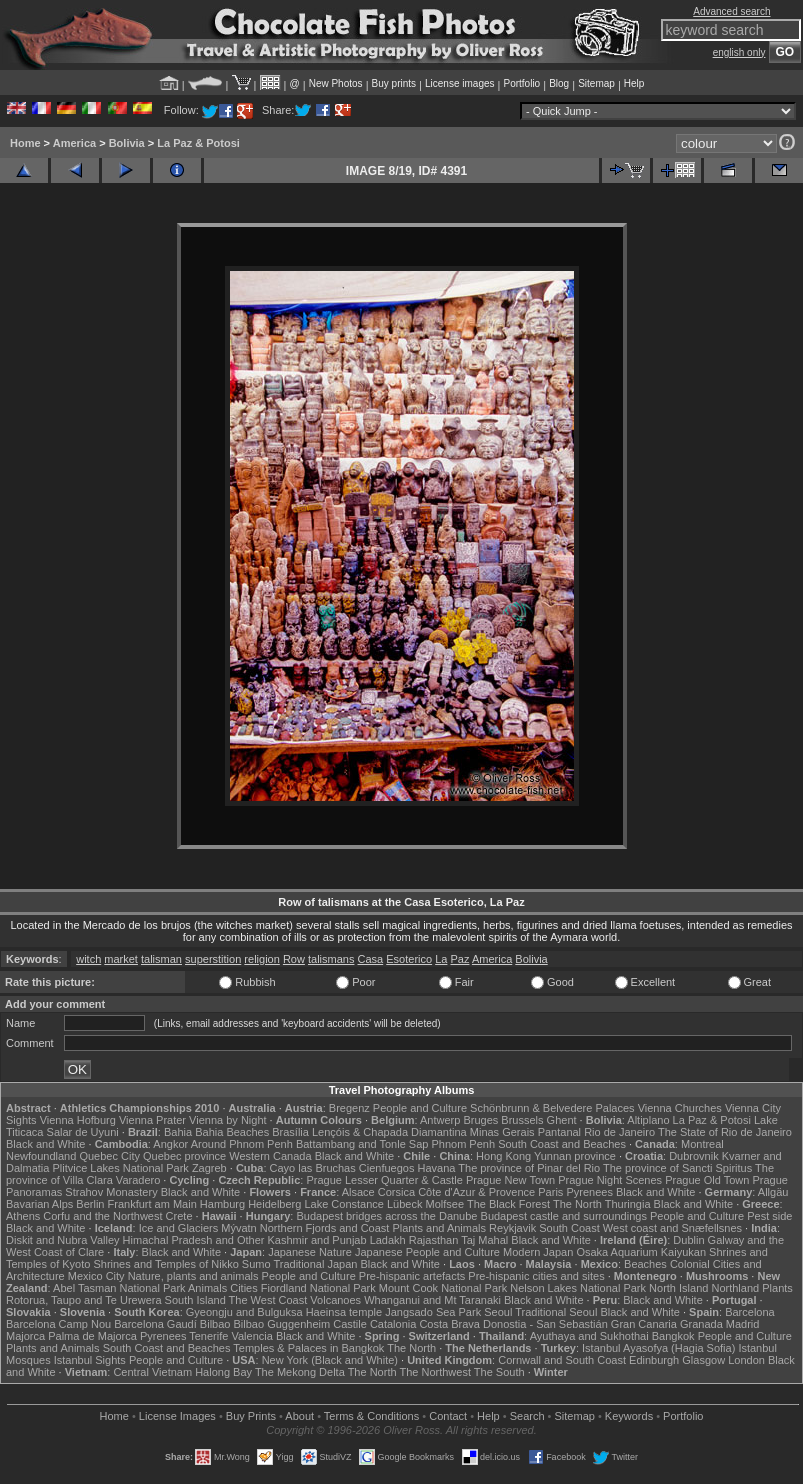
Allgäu (773, 1192)
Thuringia (628, 1204)
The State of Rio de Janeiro (725, 1132)
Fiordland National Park (318, 1288)
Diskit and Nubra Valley (63, 1240)
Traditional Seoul (556, 1312)
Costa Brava (449, 1324)
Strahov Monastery (111, 1192)
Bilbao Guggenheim (282, 1324)
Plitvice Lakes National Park (120, 1168)
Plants (777, 1288)
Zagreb (209, 1168)
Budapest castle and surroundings (564, 1216)
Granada (701, 1324)
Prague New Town (510, 1180)
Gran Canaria (644, 1324)
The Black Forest (508, 1204)
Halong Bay (223, 1372)
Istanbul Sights (90, 1360)
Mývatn (238, 1228)
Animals (207, 1288)
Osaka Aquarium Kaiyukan (641, 1252)
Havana (437, 1168)
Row (294, 959)
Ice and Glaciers (178, 1228)
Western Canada (270, 1156)
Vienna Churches (680, 1108)
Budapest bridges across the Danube (386, 1216)
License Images (177, 1416)
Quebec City (109, 1156)
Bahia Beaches (232, 1132)
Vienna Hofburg (78, 1120)
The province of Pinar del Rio (529, 1168)
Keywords (629, 1416)
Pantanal (559, 1132)
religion (261, 959)
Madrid (743, 1324)
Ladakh (388, 1240)
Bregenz (349, 1108)
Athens (23, 1216)
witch (88, 959)
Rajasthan (434, 1240)
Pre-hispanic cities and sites (536, 1276)
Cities (244, 1288)
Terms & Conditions (371, 1416)
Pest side (769, 1216)
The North (577, 1204)
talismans (331, 959)
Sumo (256, 1264)
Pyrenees (589, 1192)
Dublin (688, 1240)
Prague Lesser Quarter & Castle (384, 1180)
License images (459, 83)
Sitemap (596, 83)
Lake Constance (344, 1204)
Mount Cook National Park (443, 1288)
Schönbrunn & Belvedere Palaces (552, 1108)
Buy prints (394, 83)
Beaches (645, 1264)
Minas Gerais (502, 1132)
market (121, 959)
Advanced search (731, 11)
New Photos (336, 83)
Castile (350, 1324)
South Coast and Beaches (562, 1144)
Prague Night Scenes (610, 1180)
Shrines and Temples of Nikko (165, 1264)
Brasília (290, 1132)
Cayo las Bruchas (313, 1168)
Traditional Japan (315, 1264)
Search (527, 1416)
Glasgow (703, 1360)
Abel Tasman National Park (119, 1288)
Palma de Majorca (92, 1336)
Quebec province (184, 1156)
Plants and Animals (439, 1228)
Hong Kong (503, 1156)
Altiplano (648, 1120)
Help (634, 83)
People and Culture (420, 1108)
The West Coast (268, 1300)
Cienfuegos (387, 1168)
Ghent (562, 1120)
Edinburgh (654, 1360)
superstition (213, 959)
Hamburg (222, 1204)
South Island (195, 1300)
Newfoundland (41, 1156)
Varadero (138, 1180)
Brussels (522, 1120)
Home (25, 143)
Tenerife (208, 1336)
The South (499, 1372)
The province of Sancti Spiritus (677, 1168)
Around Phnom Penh (242, 1144)
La (441, 959)
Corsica (396, 1192)
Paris (550, 1192)
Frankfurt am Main (152, 1204)
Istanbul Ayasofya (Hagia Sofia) (658, 1348)
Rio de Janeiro (619, 1132)
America (74, 143)
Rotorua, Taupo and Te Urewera (84, 1300)
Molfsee (445, 1204)
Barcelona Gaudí (155, 1324)
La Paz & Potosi (198, 143)
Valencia (251, 1336)
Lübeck (404, 1204)
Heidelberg (274, 1204)
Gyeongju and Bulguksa (244, 1312)
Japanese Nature (310, 1252)
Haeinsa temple (344, 1312)
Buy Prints (251, 1416)
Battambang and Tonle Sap (362, 1144)
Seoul (498, 1312)
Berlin (90, 1204)
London (746, 1360)
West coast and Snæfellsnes (672, 1228)
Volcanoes (335, 1300)
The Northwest (435, 1372)
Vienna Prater (152, 1120)
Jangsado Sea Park (433, 1312)
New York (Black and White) (330, 1360)
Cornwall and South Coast (562, 1360)
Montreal (702, 1144)
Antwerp (440, 1120)
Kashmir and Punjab (317, 1240)
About (299, 1416)
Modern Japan (538, 1252)
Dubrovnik (694, 1156)
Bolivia (127, 143)
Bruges (480, 1120)
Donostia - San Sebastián (545, 1324)
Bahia (178, 1132)
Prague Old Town (707, 1180)
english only (739, 52)
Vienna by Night (227, 1120)
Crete (179, 1216)
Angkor (170, 1144)
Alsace (358, 1192)
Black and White (45, 1144)
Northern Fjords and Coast (325, 1228)
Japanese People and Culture (427, 1252)
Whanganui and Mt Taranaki (432, 1300)
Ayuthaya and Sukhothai (589, 1336)
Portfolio (521, 83)
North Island (678, 1288)
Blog (559, 83)
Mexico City (96, 1276)
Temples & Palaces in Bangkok (308, 1348)
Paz (459, 959)
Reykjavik (512, 1228)
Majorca (25, 1336)
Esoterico (409, 959)
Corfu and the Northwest (102, 1216)
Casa (371, 959)
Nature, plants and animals (193, 1276)
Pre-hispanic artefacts (412, 1276)
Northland (735, 1288)
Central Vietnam (152, 1372)
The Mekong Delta (300, 1372)
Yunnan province (575, 1156)
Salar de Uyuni (83, 1132)
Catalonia (393, 1324)
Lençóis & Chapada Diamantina (389, 1132)
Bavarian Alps (39, 1204)
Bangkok (673, 1336)
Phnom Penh (463, 1144)
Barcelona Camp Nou (58, 1324)
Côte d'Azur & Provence (476, 1192)
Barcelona (750, 1312)
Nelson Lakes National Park (578, 1288)
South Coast (569, 1228)
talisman (161, 959)
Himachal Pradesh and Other (194, 1240)
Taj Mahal (484, 1240)
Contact (448, 1416)
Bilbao (215, 1324)
